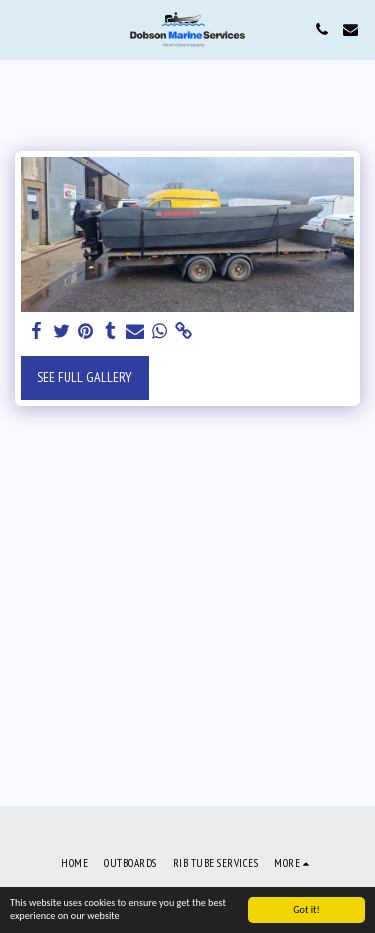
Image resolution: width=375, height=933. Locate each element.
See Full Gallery (84, 377)
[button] (22, 29)
